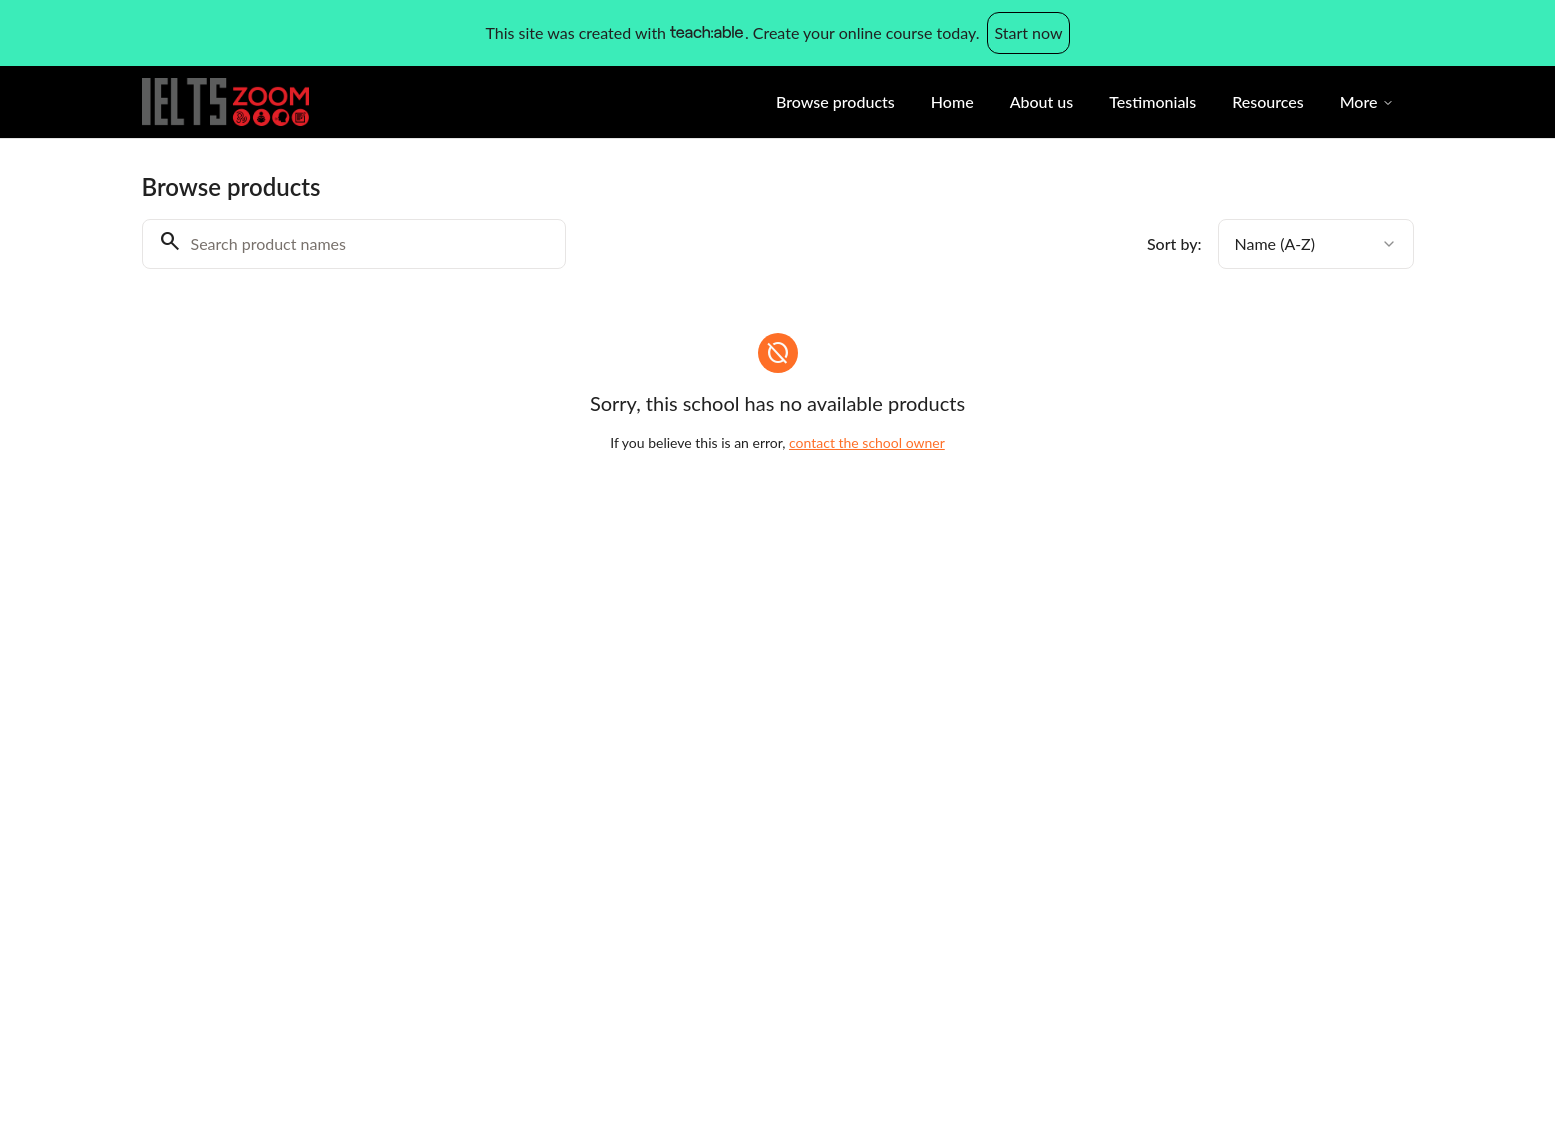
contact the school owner (867, 442)
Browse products (835, 101)
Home (952, 101)
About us (1042, 101)
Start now (1028, 32)
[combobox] (1316, 244)
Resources (1268, 101)
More (1367, 101)
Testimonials (1152, 101)
